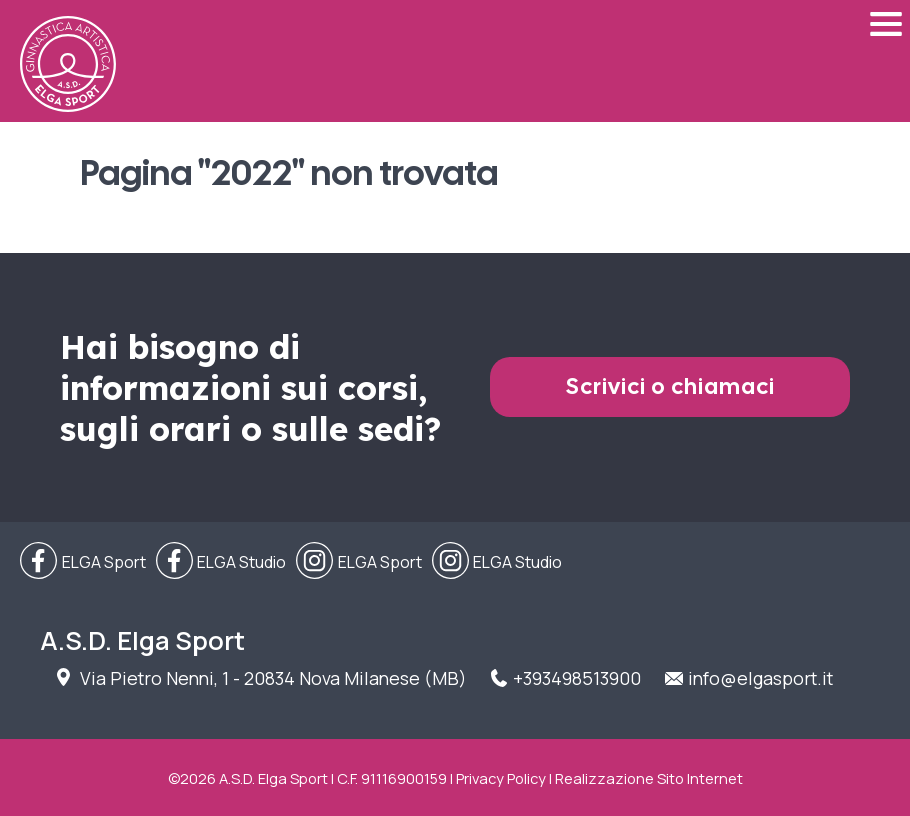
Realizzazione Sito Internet (649, 778)
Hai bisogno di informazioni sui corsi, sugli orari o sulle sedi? (250, 387)
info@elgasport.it (760, 678)
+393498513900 (577, 678)
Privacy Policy (501, 778)
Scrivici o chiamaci (670, 386)
